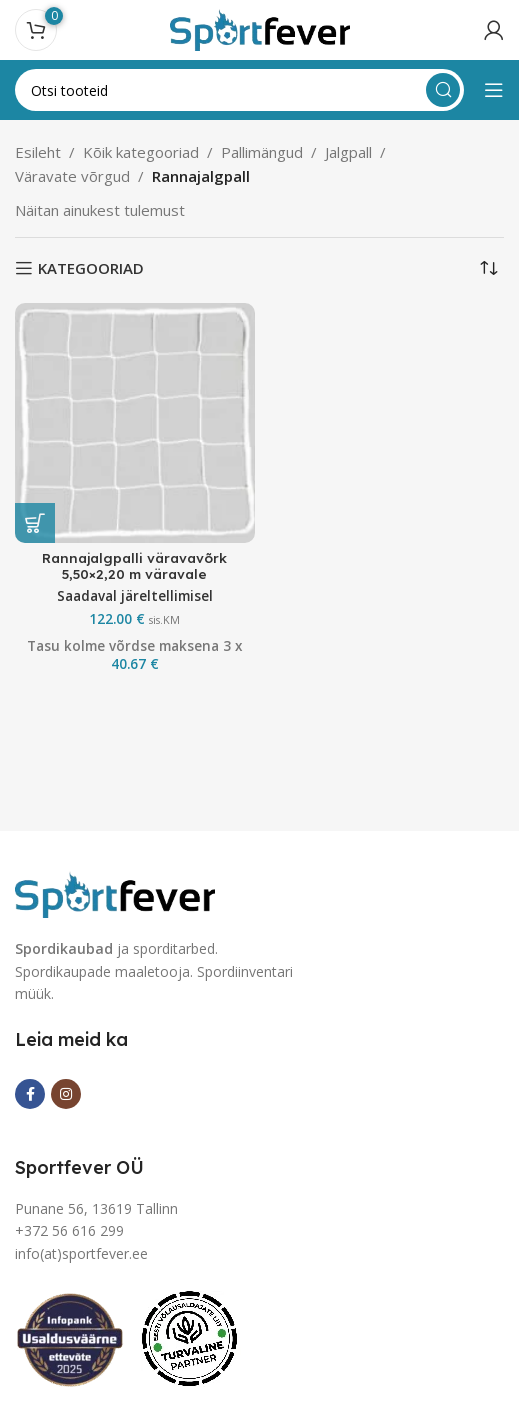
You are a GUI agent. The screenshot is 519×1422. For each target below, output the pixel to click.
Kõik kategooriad (141, 152)
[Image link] (115, 893)
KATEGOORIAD (91, 268)
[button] (35, 523)
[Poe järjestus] (489, 268)
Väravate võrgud (72, 176)
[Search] (239, 90)
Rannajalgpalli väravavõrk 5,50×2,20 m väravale (134, 565)
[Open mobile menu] (494, 90)
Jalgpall (348, 152)
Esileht (38, 152)
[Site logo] (260, 28)
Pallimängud (262, 152)
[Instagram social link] (66, 1094)
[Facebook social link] (30, 1094)
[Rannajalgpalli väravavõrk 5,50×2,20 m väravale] (135, 423)
